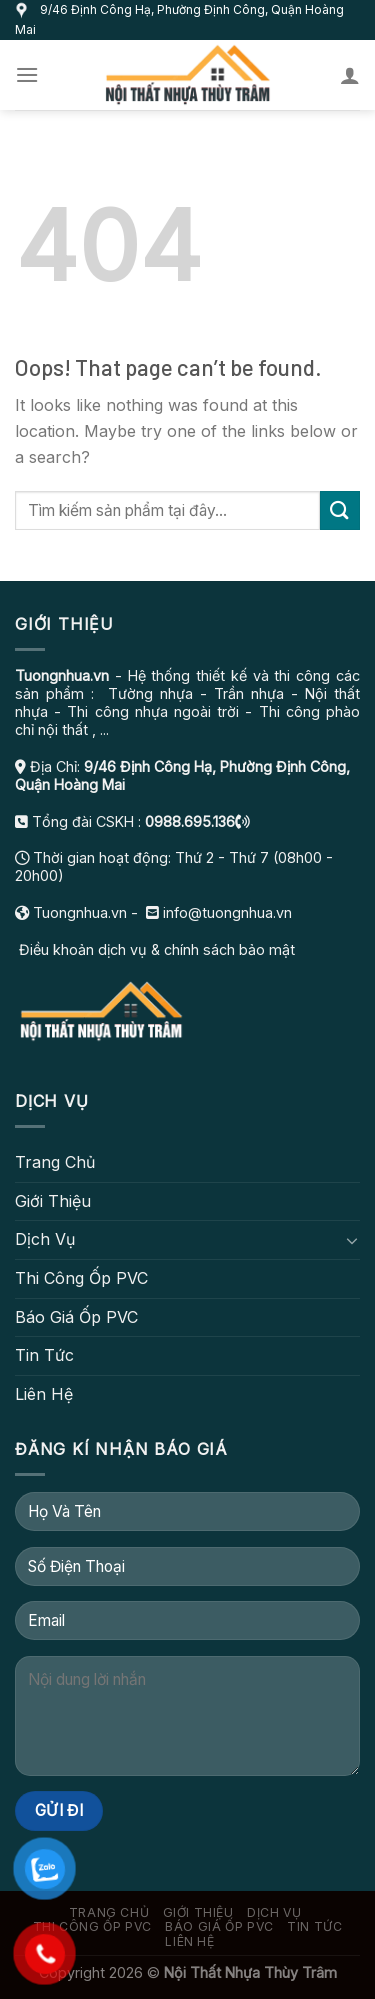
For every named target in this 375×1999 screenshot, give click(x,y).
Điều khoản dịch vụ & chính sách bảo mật (155, 949)
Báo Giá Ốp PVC (76, 1317)
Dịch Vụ (45, 1239)
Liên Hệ (44, 1394)
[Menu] (27, 74)
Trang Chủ (55, 1162)
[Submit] (340, 510)
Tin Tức (44, 1355)
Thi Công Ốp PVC (81, 1278)
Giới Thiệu (53, 1201)
